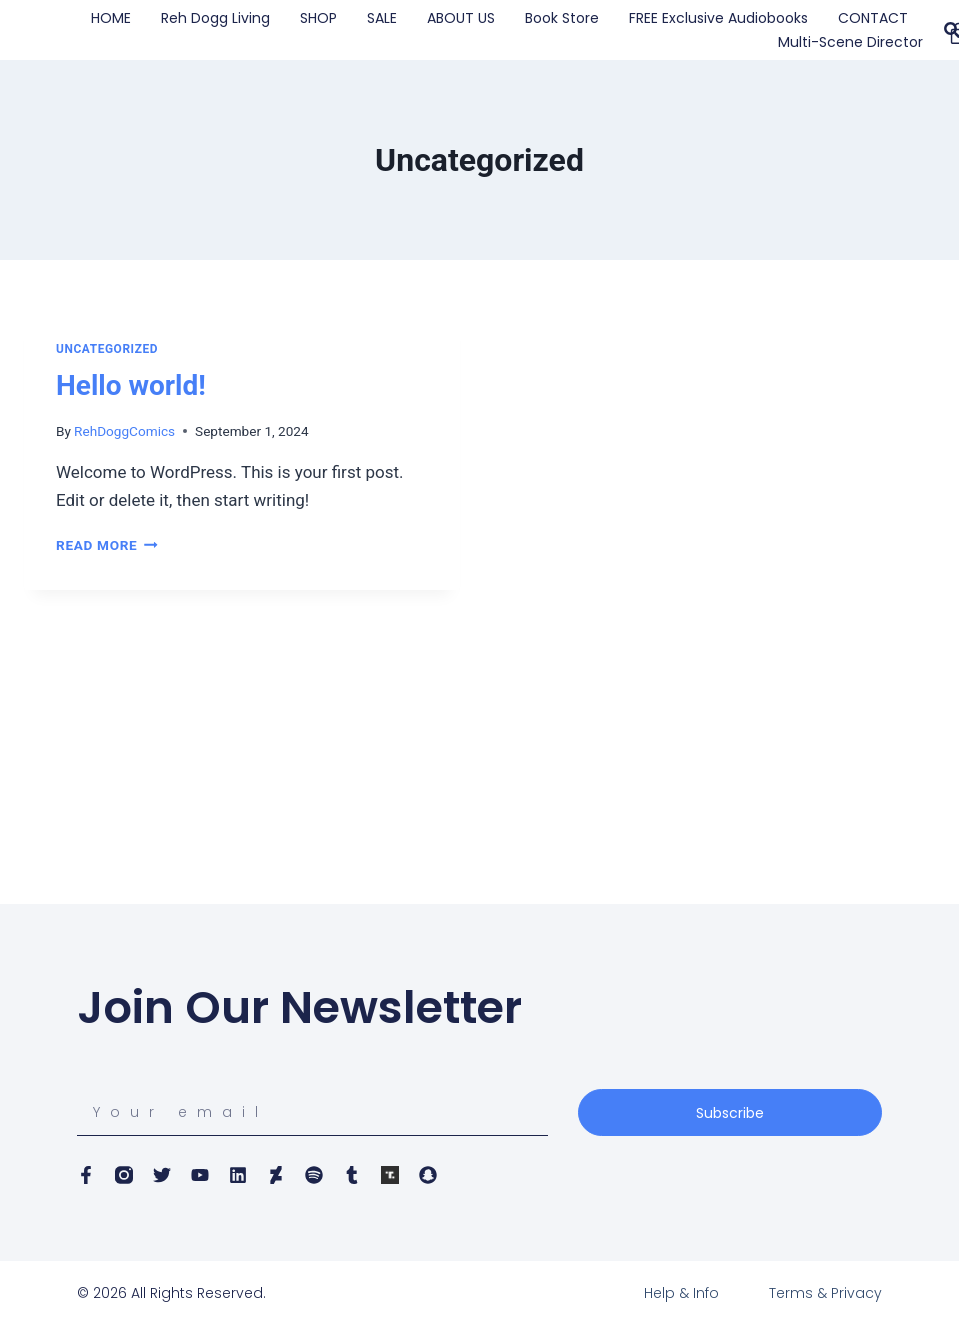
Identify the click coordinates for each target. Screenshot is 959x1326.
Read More (107, 545)
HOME (111, 18)
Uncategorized (107, 349)
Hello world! (131, 385)
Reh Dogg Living (215, 18)
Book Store (562, 18)
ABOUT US (461, 18)
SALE (382, 18)
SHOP (318, 18)
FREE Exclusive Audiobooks (718, 18)
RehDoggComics (124, 431)
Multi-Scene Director (850, 42)
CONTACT (873, 18)
